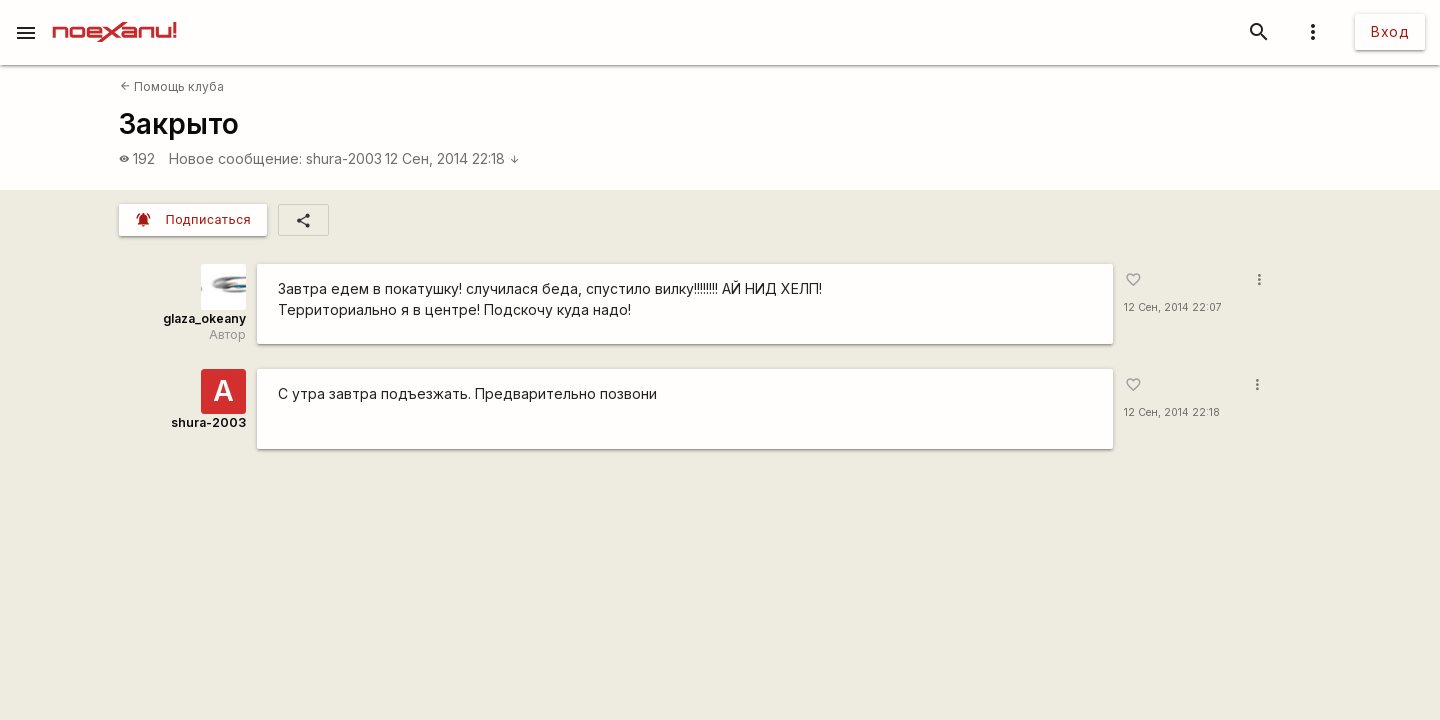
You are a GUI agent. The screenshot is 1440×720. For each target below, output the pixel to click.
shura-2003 (344, 158)
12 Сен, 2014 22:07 (1173, 307)
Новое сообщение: (235, 158)
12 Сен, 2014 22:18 (452, 158)
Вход (1390, 31)
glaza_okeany (204, 318)
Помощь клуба (172, 86)
